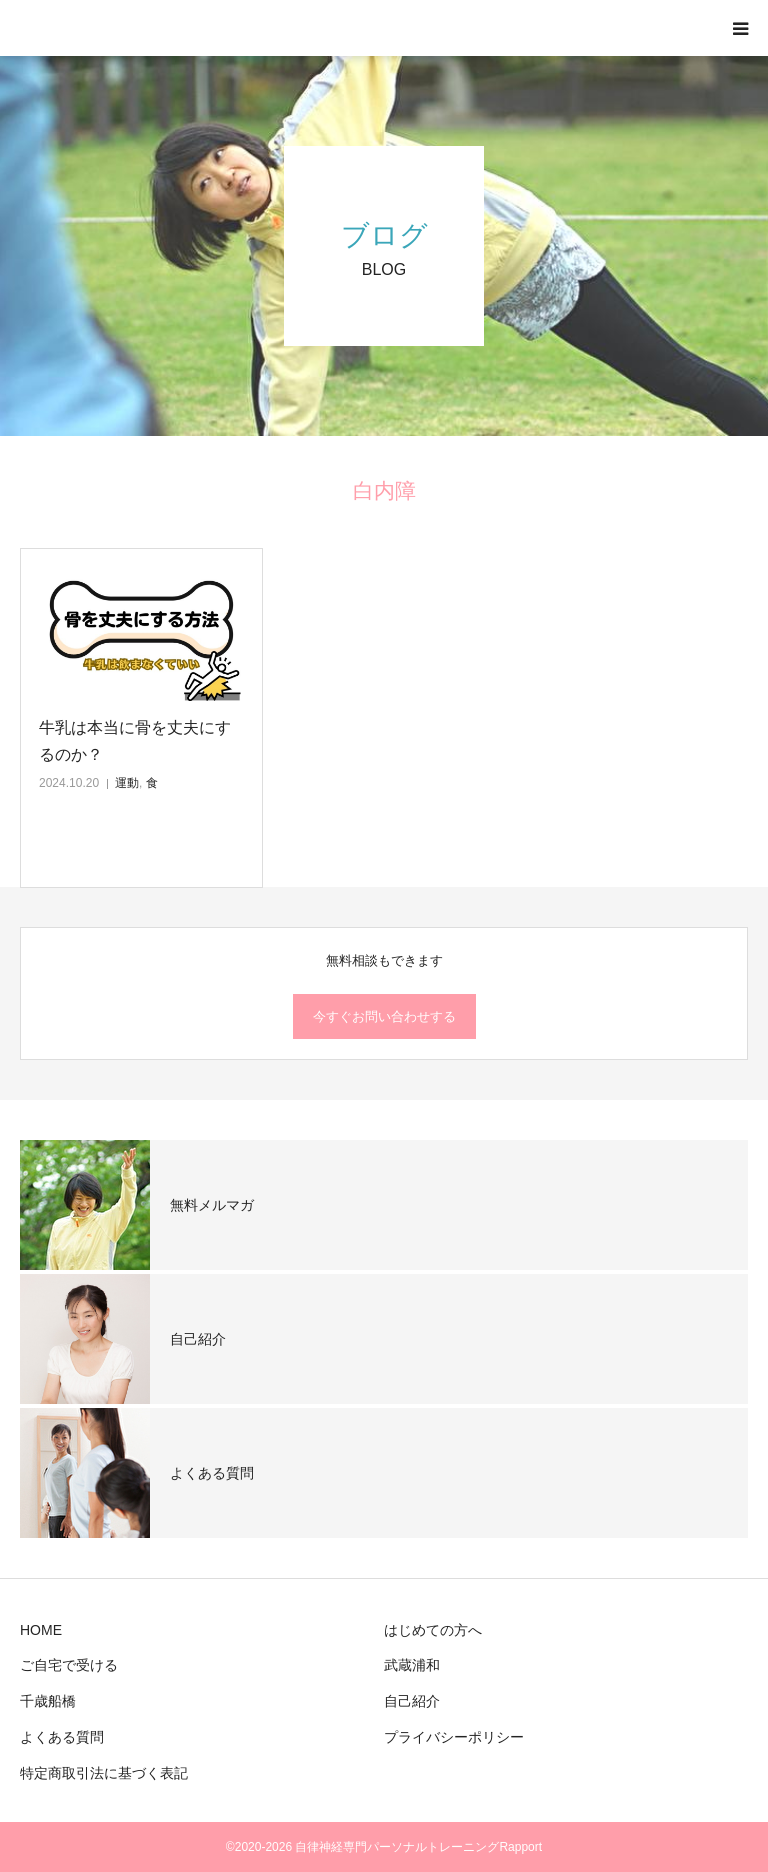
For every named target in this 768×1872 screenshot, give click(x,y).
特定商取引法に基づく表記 (104, 1773)
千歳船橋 (48, 1701)
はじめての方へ (433, 1630)
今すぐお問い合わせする (384, 1016)
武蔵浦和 (412, 1665)
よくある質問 (62, 1737)
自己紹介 (412, 1701)
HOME (41, 1630)
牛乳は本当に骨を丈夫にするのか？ (135, 741)
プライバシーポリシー (454, 1737)
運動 (127, 783)
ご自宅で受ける (69, 1665)
